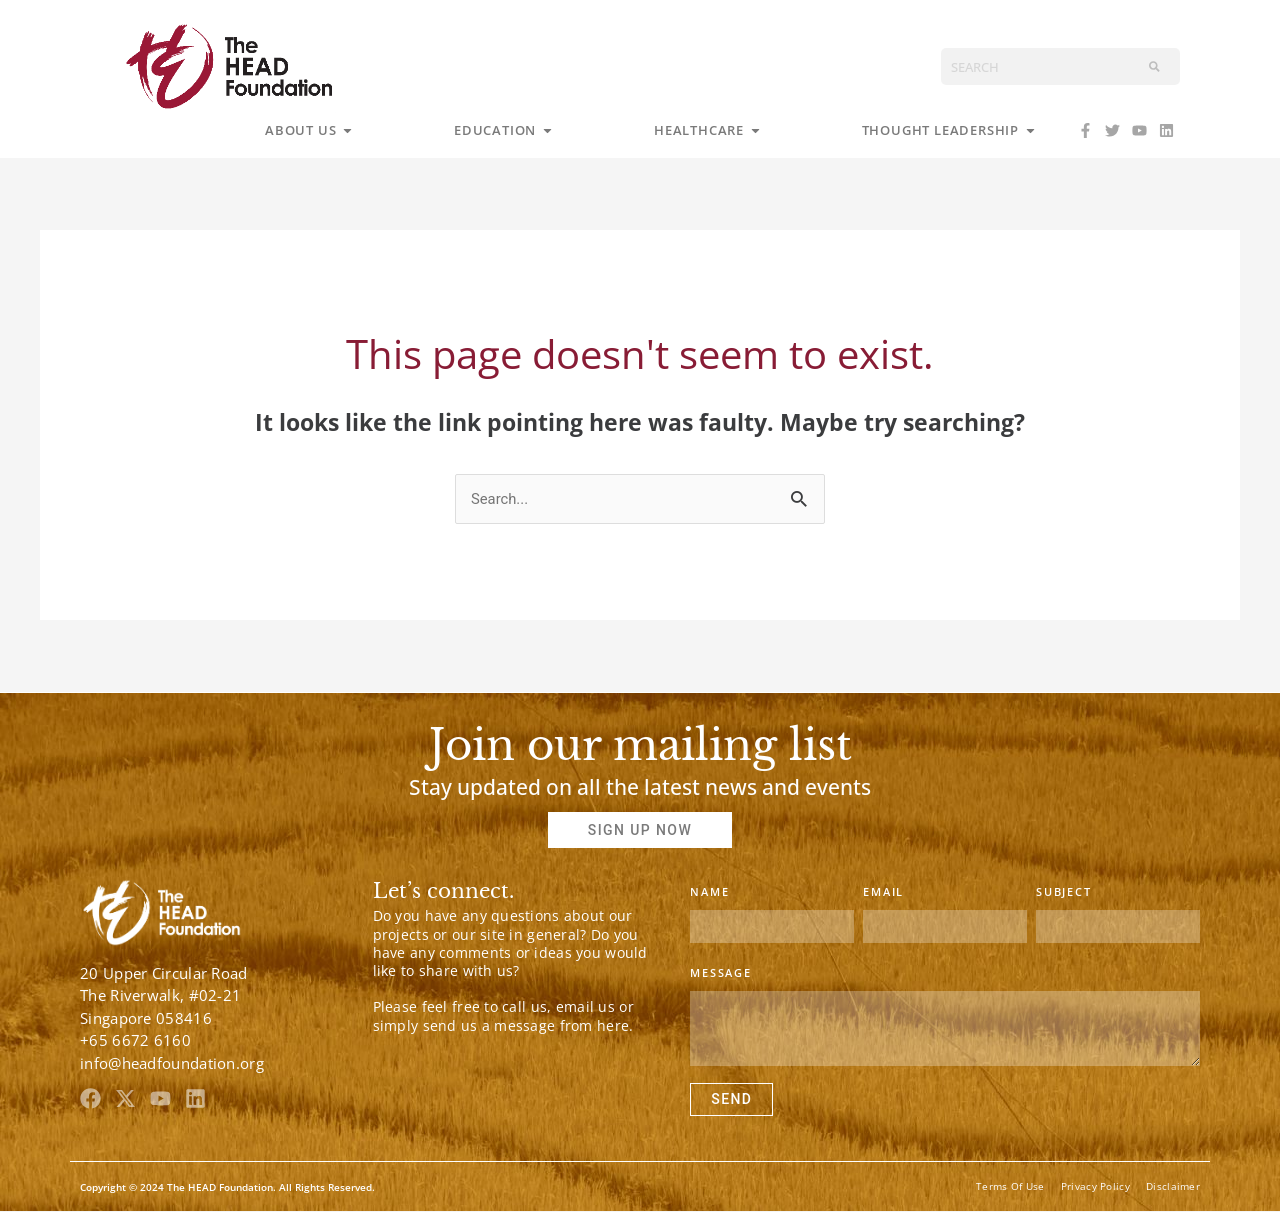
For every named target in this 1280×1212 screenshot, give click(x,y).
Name (709, 892)
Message (721, 973)
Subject (1064, 892)
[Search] (1154, 66)
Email (883, 892)
